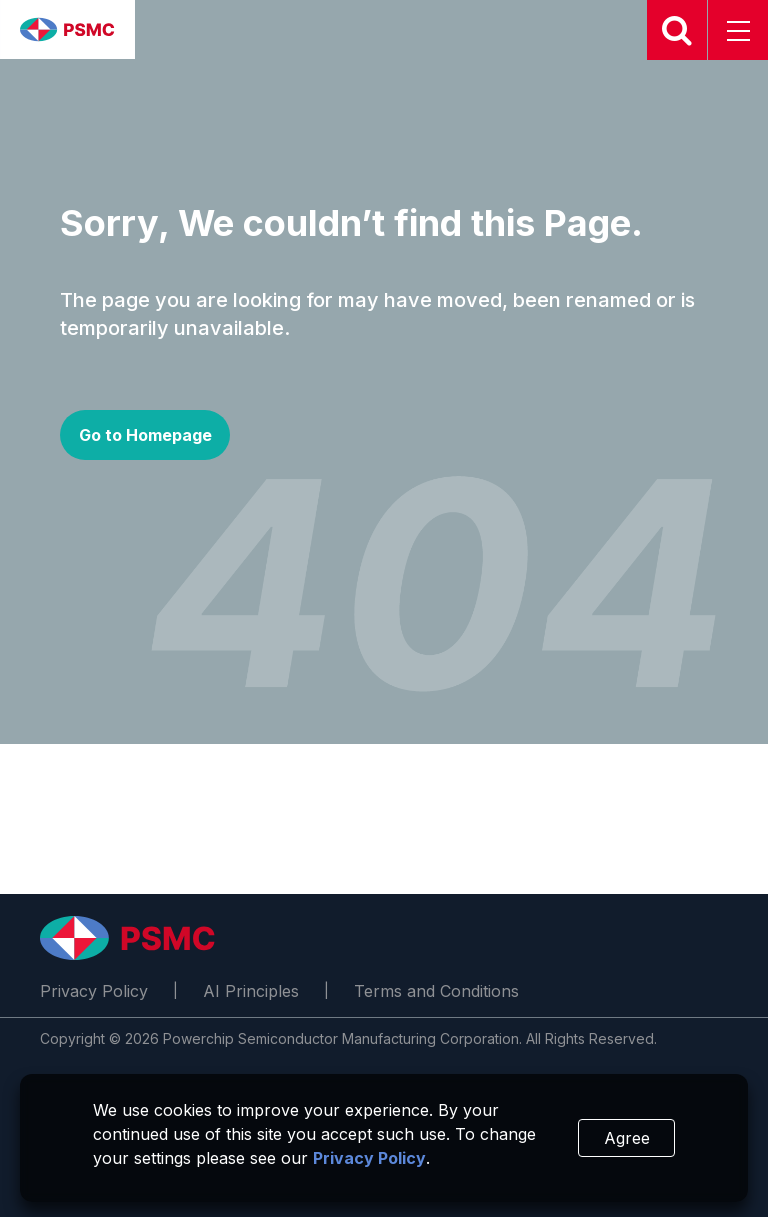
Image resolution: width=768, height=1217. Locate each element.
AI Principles (251, 991)
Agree (627, 1138)
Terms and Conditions (436, 991)
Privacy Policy (94, 991)
